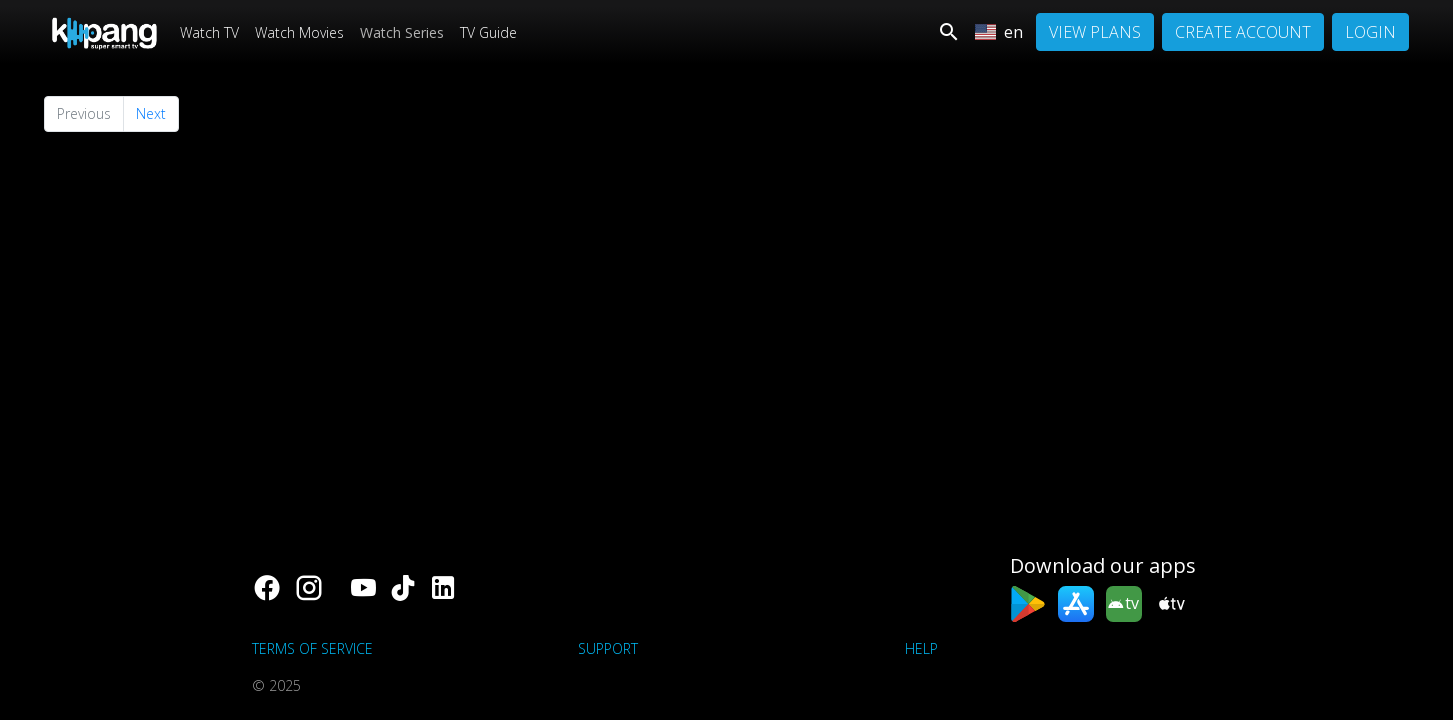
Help (921, 648)
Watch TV (209, 32)
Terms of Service (312, 648)
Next (151, 113)
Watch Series (402, 32)
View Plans (1095, 32)
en (999, 32)
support (608, 648)
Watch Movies (299, 32)
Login (1370, 32)
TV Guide (488, 32)
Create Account (1243, 32)
